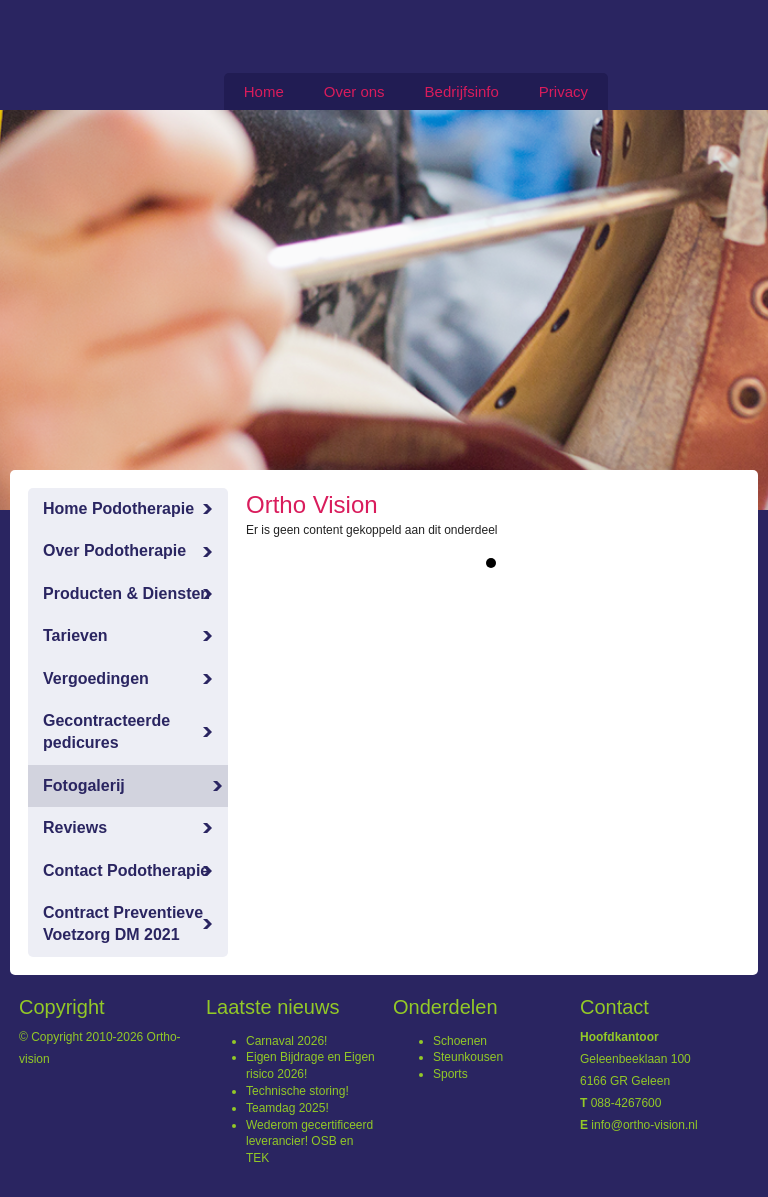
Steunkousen (468, 1057)
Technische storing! (297, 1091)
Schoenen (460, 1041)
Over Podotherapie (114, 550)
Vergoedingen (96, 678)
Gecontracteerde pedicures (106, 731)
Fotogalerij (84, 785)
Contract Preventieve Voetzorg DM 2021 (123, 923)
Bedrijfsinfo (462, 91)
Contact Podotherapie (126, 870)
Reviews (75, 827)
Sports (450, 1074)
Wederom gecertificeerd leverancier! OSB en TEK (309, 1142)
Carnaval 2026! (286, 1041)
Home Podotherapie (118, 508)
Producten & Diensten (126, 593)
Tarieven (75, 635)
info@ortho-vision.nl (644, 1125)
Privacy (563, 91)
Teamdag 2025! (287, 1108)
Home (264, 91)
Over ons (354, 91)
